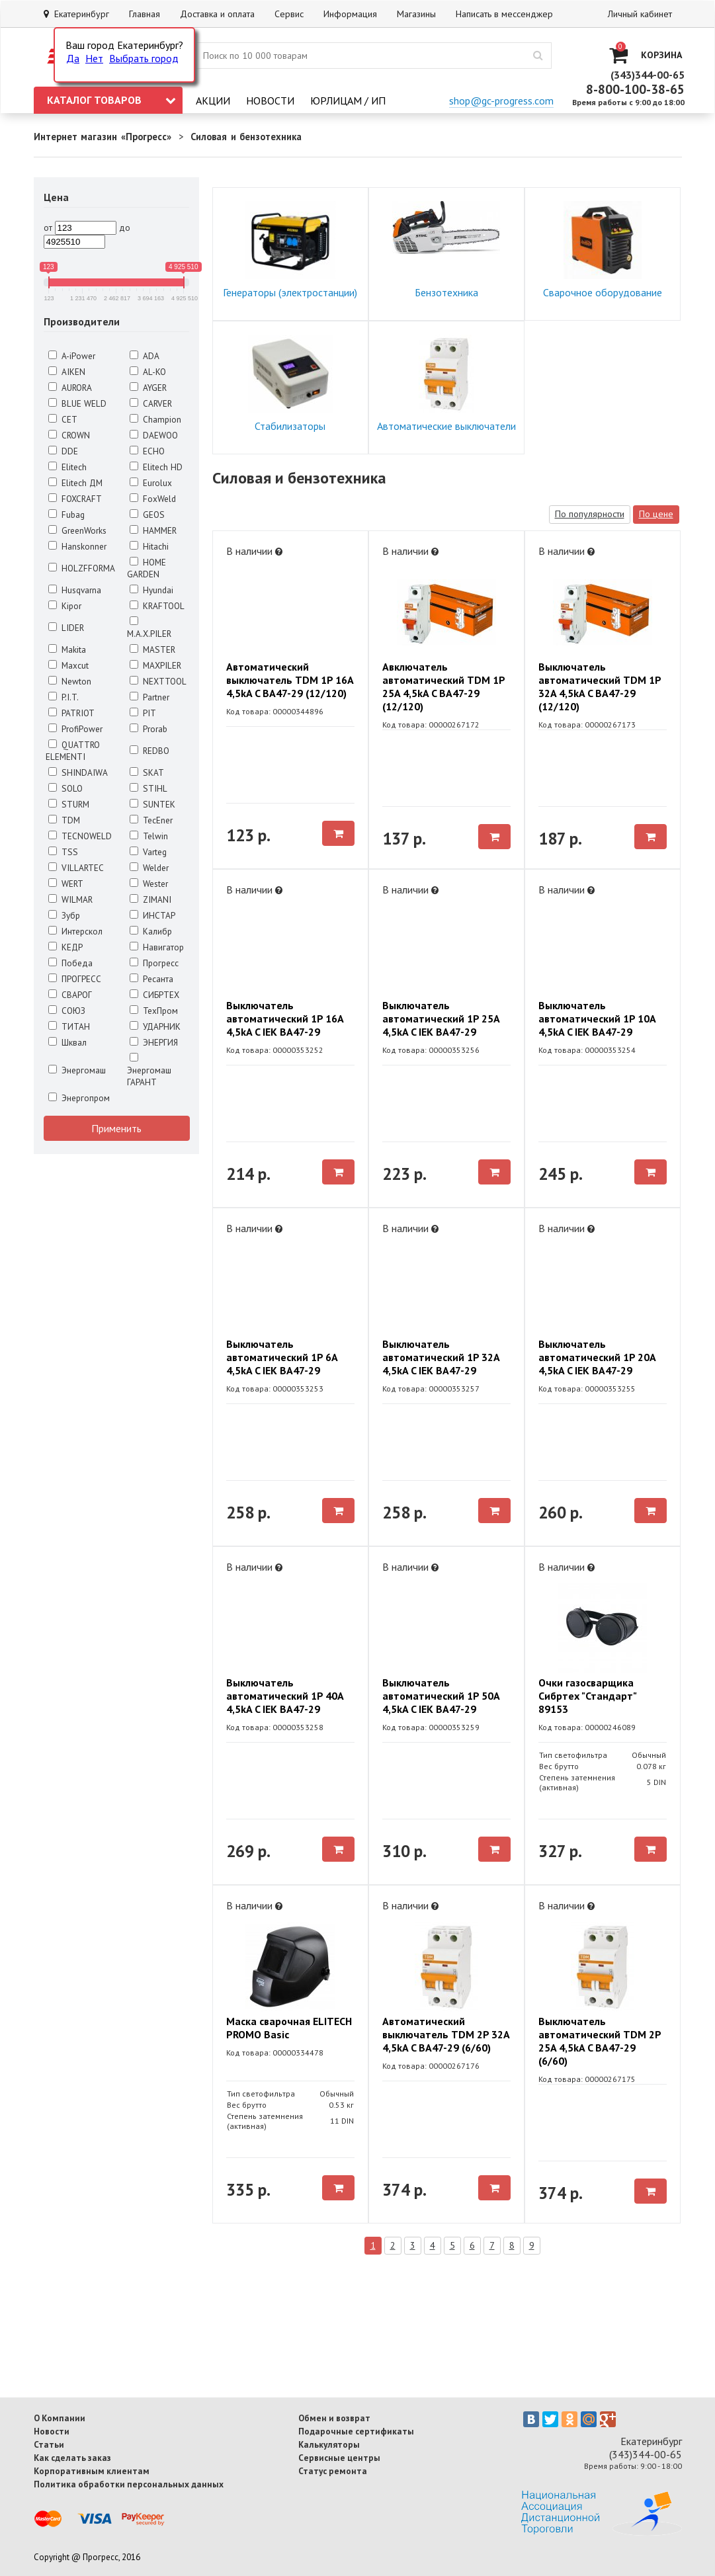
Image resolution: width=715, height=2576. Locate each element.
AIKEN (66, 372)
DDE (63, 451)
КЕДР (65, 947)
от (48, 227)
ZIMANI (150, 899)
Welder (149, 868)
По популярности (589, 514)
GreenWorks (77, 530)
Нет (94, 58)
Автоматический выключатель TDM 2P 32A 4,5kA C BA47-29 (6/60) (445, 2034)
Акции (213, 100)
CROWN (69, 435)
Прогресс (154, 963)
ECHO (147, 451)
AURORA (70, 388)
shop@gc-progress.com (501, 100)
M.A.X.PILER (149, 628)
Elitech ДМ (75, 483)
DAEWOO (154, 435)
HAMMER (153, 530)
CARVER (151, 403)
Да (72, 58)
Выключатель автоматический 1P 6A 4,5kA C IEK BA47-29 (281, 1357)
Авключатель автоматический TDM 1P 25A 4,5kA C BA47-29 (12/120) (443, 686)
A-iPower (71, 356)
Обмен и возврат (334, 2418)
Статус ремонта (332, 2471)
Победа (70, 963)
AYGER (148, 388)
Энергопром (79, 1098)
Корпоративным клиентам (91, 2471)
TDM (64, 820)
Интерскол (75, 931)
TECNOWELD (80, 836)
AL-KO (148, 372)
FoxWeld (153, 499)
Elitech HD (156, 467)
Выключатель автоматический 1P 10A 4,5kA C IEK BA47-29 (596, 1018)
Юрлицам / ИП (348, 100)
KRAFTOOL (157, 606)
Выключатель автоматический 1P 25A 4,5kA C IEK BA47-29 (440, 1018)
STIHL (148, 788)
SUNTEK (152, 804)
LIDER (66, 628)
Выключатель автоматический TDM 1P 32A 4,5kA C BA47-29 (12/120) (599, 686)
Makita (67, 649)
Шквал (67, 1042)
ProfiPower (75, 729)
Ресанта (151, 979)
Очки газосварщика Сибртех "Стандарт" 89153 (587, 1696)
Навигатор (157, 947)
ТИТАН (69, 1026)
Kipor (64, 606)
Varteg (148, 852)
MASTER (152, 649)
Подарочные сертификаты (356, 2431)
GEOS (147, 514)
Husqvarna (74, 590)
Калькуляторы (329, 2444)
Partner (149, 697)
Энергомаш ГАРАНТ (149, 1070)
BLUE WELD (77, 403)
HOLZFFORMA (81, 568)
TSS (63, 852)
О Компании (59, 2418)
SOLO (65, 788)
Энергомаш (77, 1070)
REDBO (149, 751)
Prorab (148, 729)
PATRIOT (71, 713)
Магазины (416, 14)
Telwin (149, 836)
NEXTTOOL (158, 681)
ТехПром (154, 1011)
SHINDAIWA (78, 772)
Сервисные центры (339, 2458)
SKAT (147, 772)
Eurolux (151, 483)
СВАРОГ (70, 995)
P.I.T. (63, 697)
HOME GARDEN (146, 568)
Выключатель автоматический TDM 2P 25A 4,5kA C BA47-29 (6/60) (599, 2041)
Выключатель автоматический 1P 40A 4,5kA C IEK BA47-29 (284, 1696)
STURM (68, 804)
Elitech (67, 467)
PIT (143, 713)
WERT (65, 884)
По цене (656, 514)
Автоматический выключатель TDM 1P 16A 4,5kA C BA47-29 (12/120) (289, 680)
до (124, 227)
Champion (155, 419)
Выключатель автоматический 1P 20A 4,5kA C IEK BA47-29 (596, 1357)
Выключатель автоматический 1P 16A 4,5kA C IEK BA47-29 (284, 1018)
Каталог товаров (111, 100)
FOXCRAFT (75, 499)
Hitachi (149, 546)
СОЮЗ (66, 1011)
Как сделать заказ (72, 2458)
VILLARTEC (76, 868)
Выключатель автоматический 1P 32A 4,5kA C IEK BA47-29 (440, 1357)
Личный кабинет (640, 14)
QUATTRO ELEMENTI (73, 751)
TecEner (151, 820)
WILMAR (70, 899)
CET (62, 419)
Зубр (64, 915)
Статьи (49, 2444)
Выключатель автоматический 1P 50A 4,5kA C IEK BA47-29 (440, 1696)
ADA (144, 356)
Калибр (151, 931)
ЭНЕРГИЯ (154, 1042)
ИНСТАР (152, 915)
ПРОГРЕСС (74, 979)
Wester (149, 884)
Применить (116, 1128)
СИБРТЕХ (154, 995)
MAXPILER (155, 665)
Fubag (66, 514)
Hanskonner (77, 546)
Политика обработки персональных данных (129, 2484)
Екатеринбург (76, 14)
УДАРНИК (155, 1026)
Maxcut (68, 665)
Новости (270, 100)
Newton (69, 681)
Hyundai (151, 590)
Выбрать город (144, 58)
